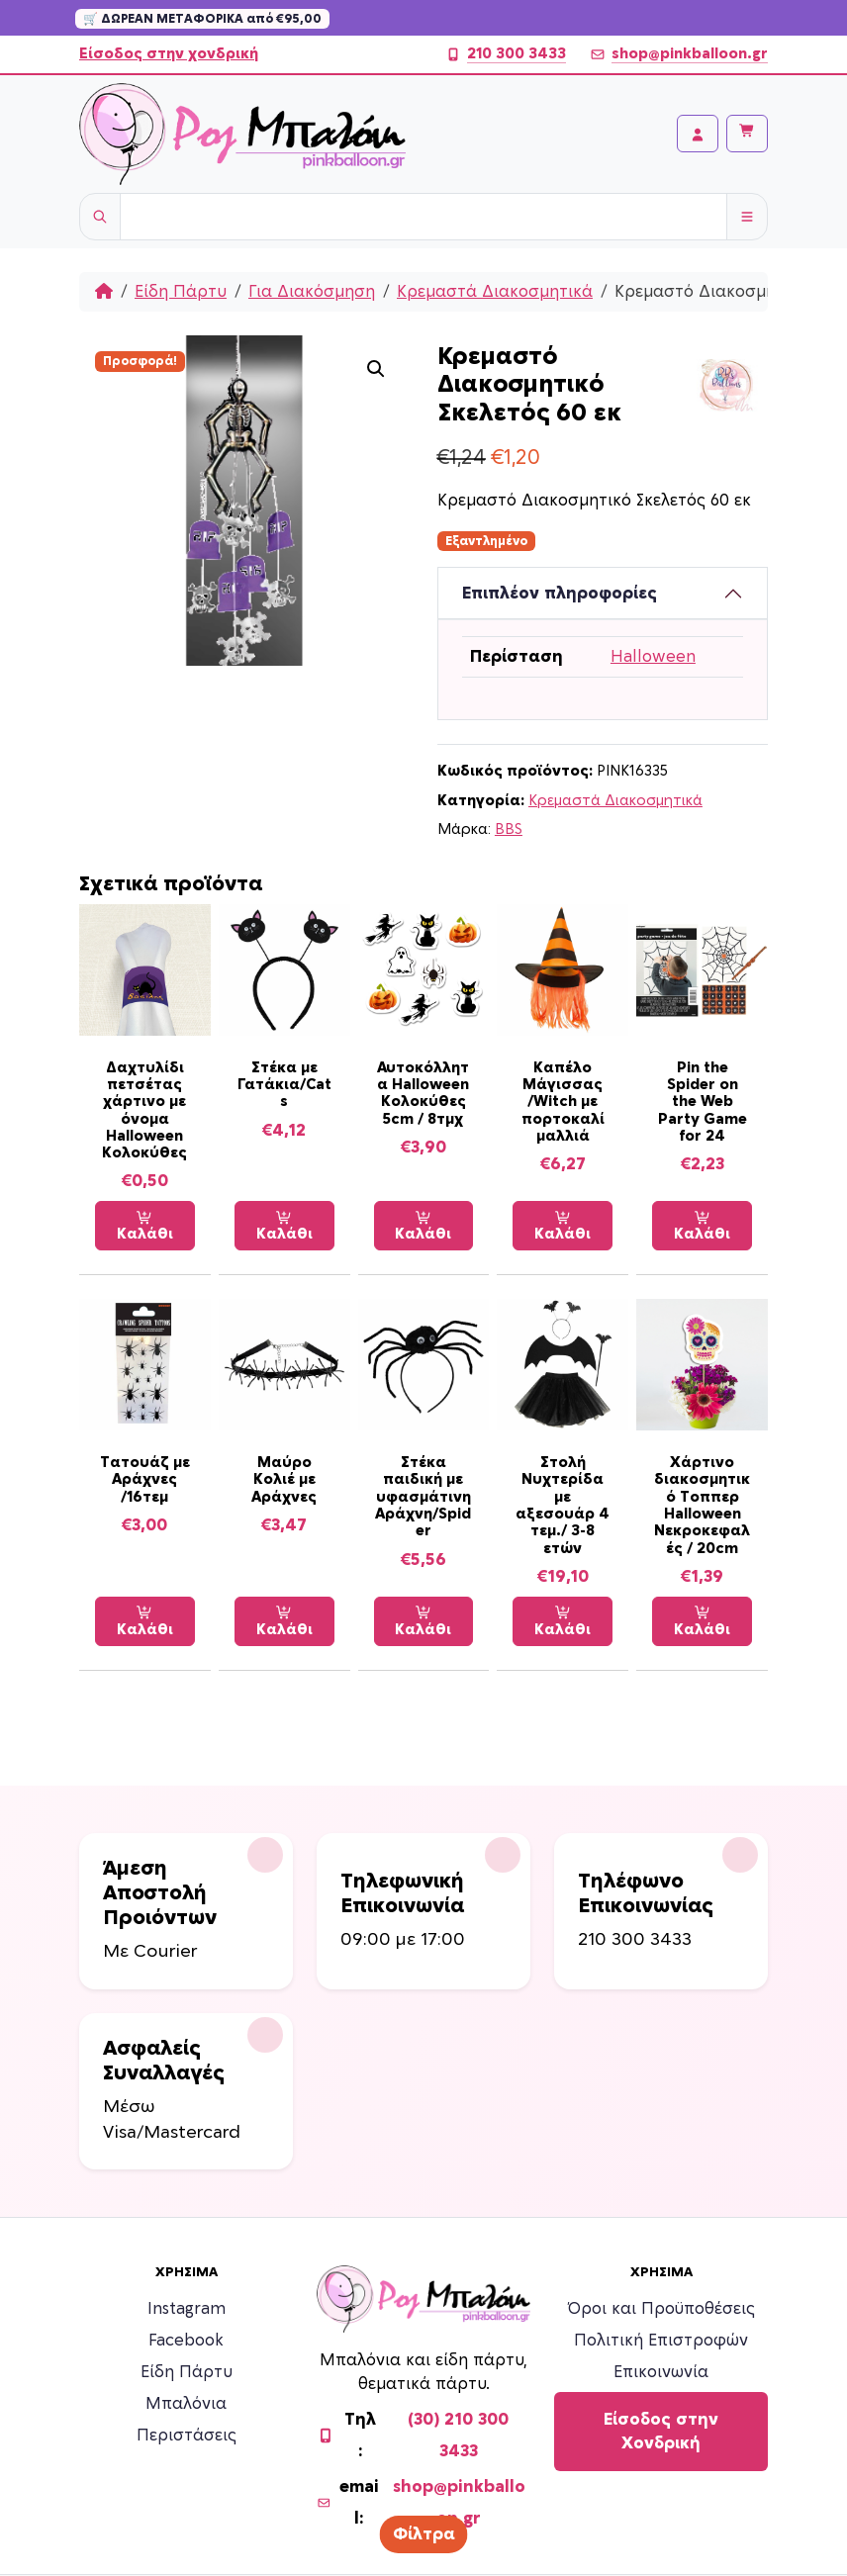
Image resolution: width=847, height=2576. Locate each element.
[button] (376, 369)
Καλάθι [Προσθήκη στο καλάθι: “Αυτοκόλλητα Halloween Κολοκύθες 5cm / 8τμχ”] (423, 1226)
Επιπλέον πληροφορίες (559, 593)
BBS (508, 829)
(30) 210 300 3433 (458, 2435)
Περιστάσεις (186, 2435)
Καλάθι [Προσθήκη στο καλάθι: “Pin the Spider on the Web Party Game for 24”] (702, 1226)
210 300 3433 (505, 54)
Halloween (653, 657)
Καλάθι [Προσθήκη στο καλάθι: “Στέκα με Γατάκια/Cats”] (284, 1226)
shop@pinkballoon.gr (679, 54)
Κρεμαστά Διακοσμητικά (495, 292)
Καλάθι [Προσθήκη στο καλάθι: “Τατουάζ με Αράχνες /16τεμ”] (145, 1621)
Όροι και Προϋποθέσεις (661, 2309)
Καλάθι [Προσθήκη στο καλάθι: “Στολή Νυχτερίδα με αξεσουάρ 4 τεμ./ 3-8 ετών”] (562, 1621)
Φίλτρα (424, 2534)
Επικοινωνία (660, 2372)
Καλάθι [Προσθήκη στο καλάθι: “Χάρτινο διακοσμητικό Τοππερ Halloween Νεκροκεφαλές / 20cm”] (702, 1621)
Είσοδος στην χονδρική (168, 53)
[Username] (423, 216)
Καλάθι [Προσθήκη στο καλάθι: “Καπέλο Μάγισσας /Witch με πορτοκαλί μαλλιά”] (562, 1226)
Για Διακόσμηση (311, 292)
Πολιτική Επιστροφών (661, 2340)
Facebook (186, 2340)
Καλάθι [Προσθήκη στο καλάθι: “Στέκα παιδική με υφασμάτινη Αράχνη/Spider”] (423, 1621)
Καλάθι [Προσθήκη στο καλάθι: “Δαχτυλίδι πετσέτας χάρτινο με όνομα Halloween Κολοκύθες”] (145, 1226)
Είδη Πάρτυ (181, 292)
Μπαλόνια (186, 2404)
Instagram (186, 2309)
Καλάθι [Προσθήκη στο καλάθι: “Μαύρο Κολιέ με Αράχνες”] (284, 1621)
